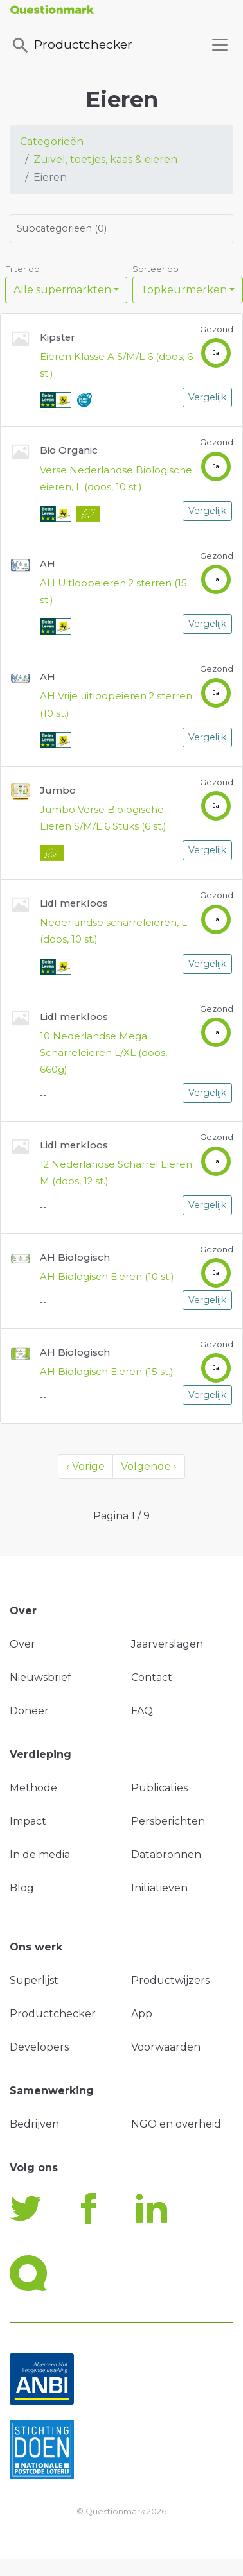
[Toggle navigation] (220, 45)
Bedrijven (34, 2124)
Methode (33, 1788)
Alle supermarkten (62, 290)
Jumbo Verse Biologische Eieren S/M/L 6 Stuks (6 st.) (103, 818)
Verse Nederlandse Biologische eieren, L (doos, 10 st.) (116, 479)
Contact (151, 1677)
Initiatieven (159, 1888)
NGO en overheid (176, 2124)
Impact (28, 1821)
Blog (22, 1888)
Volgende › (149, 1466)
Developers (39, 2047)
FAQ (142, 1711)
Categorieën (52, 141)
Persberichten (168, 1821)
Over (22, 1644)
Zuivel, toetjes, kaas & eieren (105, 159)
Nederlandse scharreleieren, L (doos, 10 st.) (113, 931)
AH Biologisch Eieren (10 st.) (107, 1277)
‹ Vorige (85, 1466)
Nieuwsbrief (40, 1677)
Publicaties (159, 1788)
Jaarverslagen (167, 1644)
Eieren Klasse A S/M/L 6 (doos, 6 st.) (116, 365)
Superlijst (34, 1980)
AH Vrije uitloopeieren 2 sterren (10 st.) (116, 704)
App (141, 2014)
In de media (40, 1854)
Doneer (29, 1711)
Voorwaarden (166, 2047)
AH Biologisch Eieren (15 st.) (107, 1372)
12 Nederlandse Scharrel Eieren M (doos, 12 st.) (116, 1173)
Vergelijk (207, 397)
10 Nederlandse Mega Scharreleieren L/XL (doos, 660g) (103, 1052)
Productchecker (71, 45)
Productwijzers (170, 1980)
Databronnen (166, 1854)
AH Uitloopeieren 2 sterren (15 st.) (113, 591)
